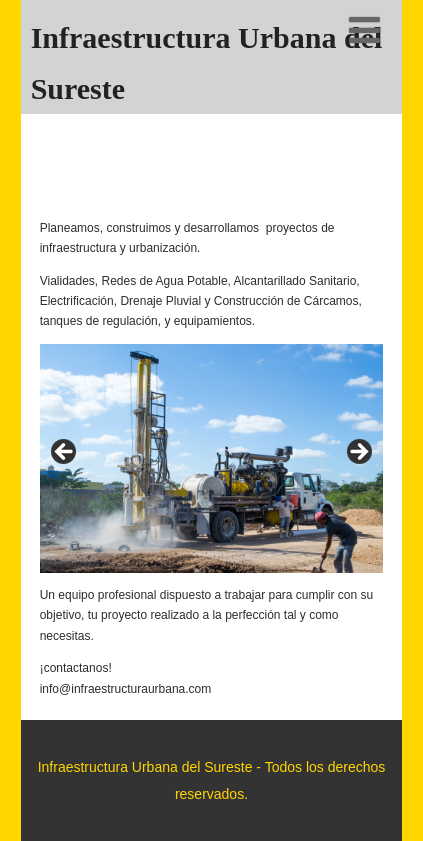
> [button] (358, 453)
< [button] (65, 453)
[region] (212, 458)
